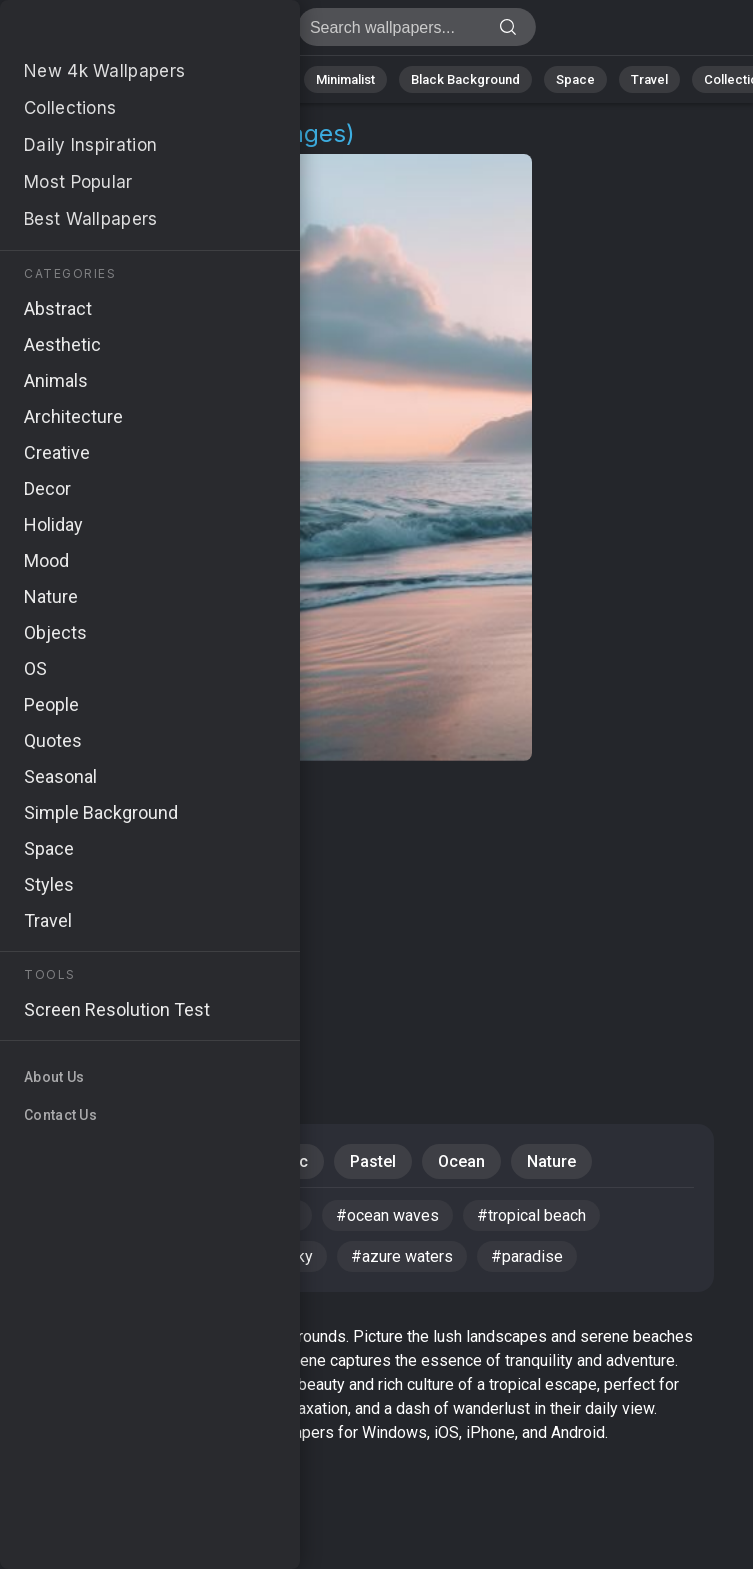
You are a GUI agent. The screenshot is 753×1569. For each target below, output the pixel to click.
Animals (256, 79)
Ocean (461, 1161)
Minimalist (345, 79)
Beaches (165, 1161)
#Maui (66, 1215)
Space (575, 79)
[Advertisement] (362, 920)
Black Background (465, 79)
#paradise (527, 1256)
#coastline (260, 1215)
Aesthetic (273, 1161)
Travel (649, 79)
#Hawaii (156, 1215)
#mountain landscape (119, 1256)
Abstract (171, 79)
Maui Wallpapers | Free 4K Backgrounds (120, 32)
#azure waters (402, 1256)
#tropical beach (531, 1215)
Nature (89, 79)
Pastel (373, 1161)
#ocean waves (387, 1215)
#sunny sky (272, 1256)
